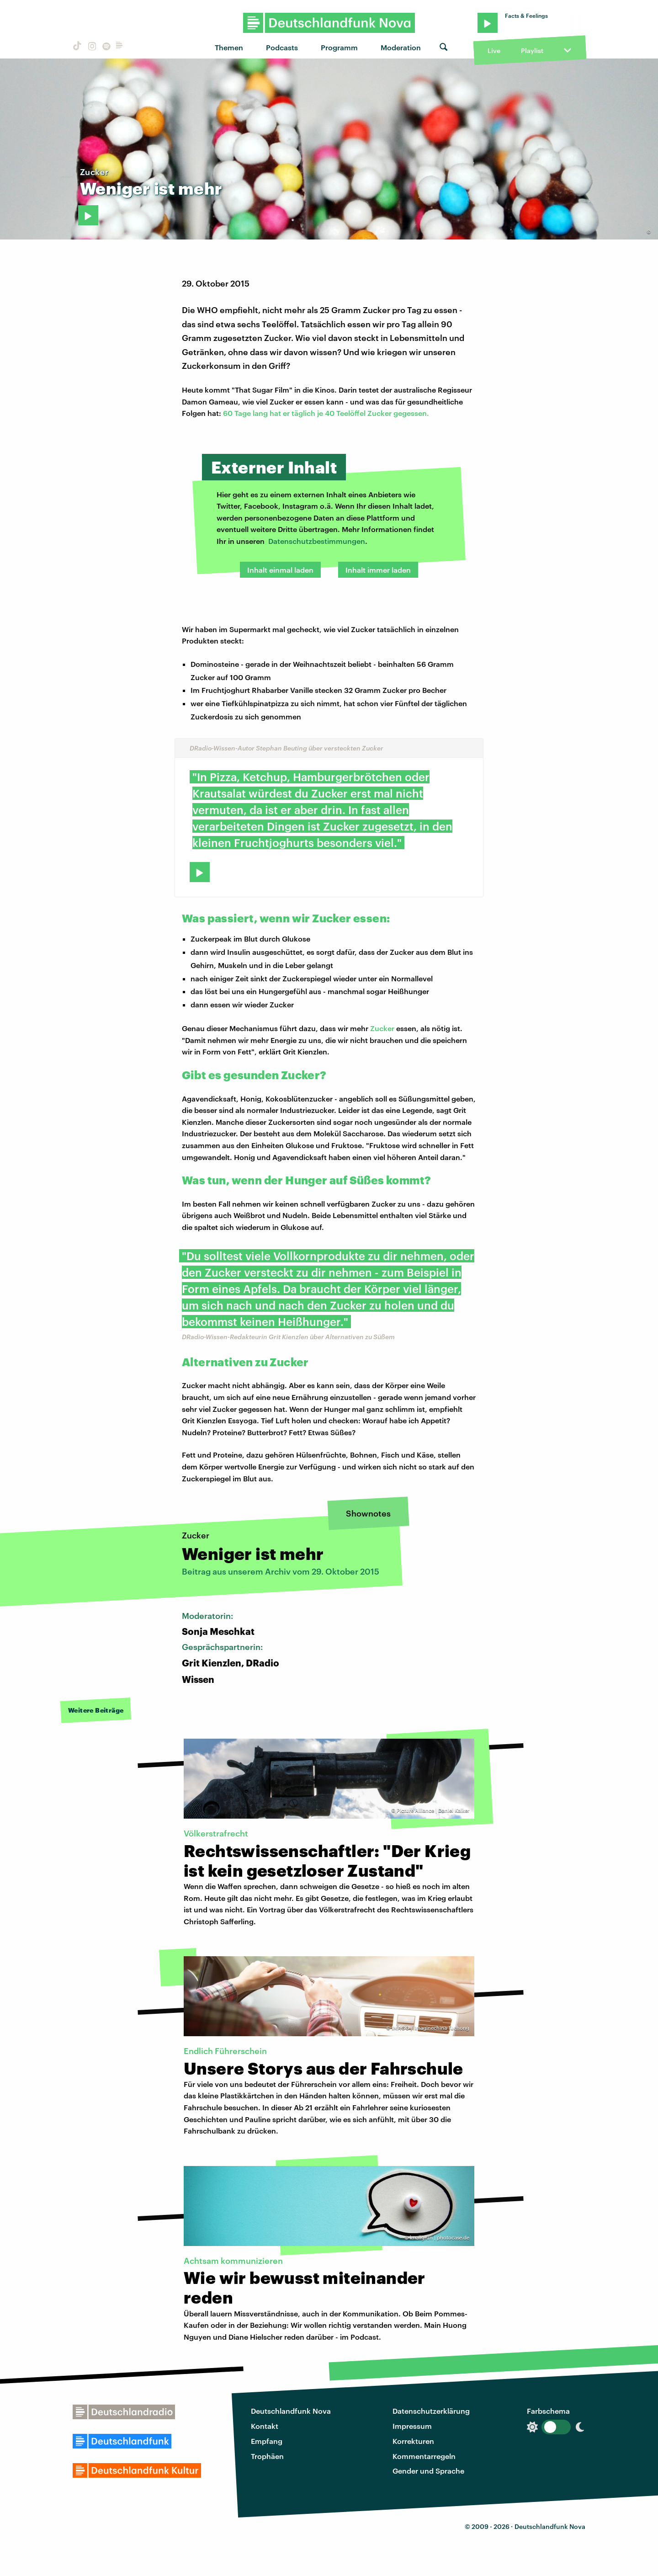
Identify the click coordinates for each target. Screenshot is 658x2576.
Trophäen (267, 2456)
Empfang (266, 2441)
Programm (339, 47)
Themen (229, 47)
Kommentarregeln (424, 2456)
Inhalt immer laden (378, 569)
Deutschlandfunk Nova (291, 2410)
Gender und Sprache (428, 2470)
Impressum (412, 2426)
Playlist (532, 50)
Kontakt (264, 2426)
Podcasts (282, 47)
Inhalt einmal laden (280, 569)
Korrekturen (413, 2441)
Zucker (382, 1028)
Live (494, 50)
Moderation (401, 47)
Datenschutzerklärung (431, 2410)
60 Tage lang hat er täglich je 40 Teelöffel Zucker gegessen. (326, 413)
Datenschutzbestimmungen (316, 541)
